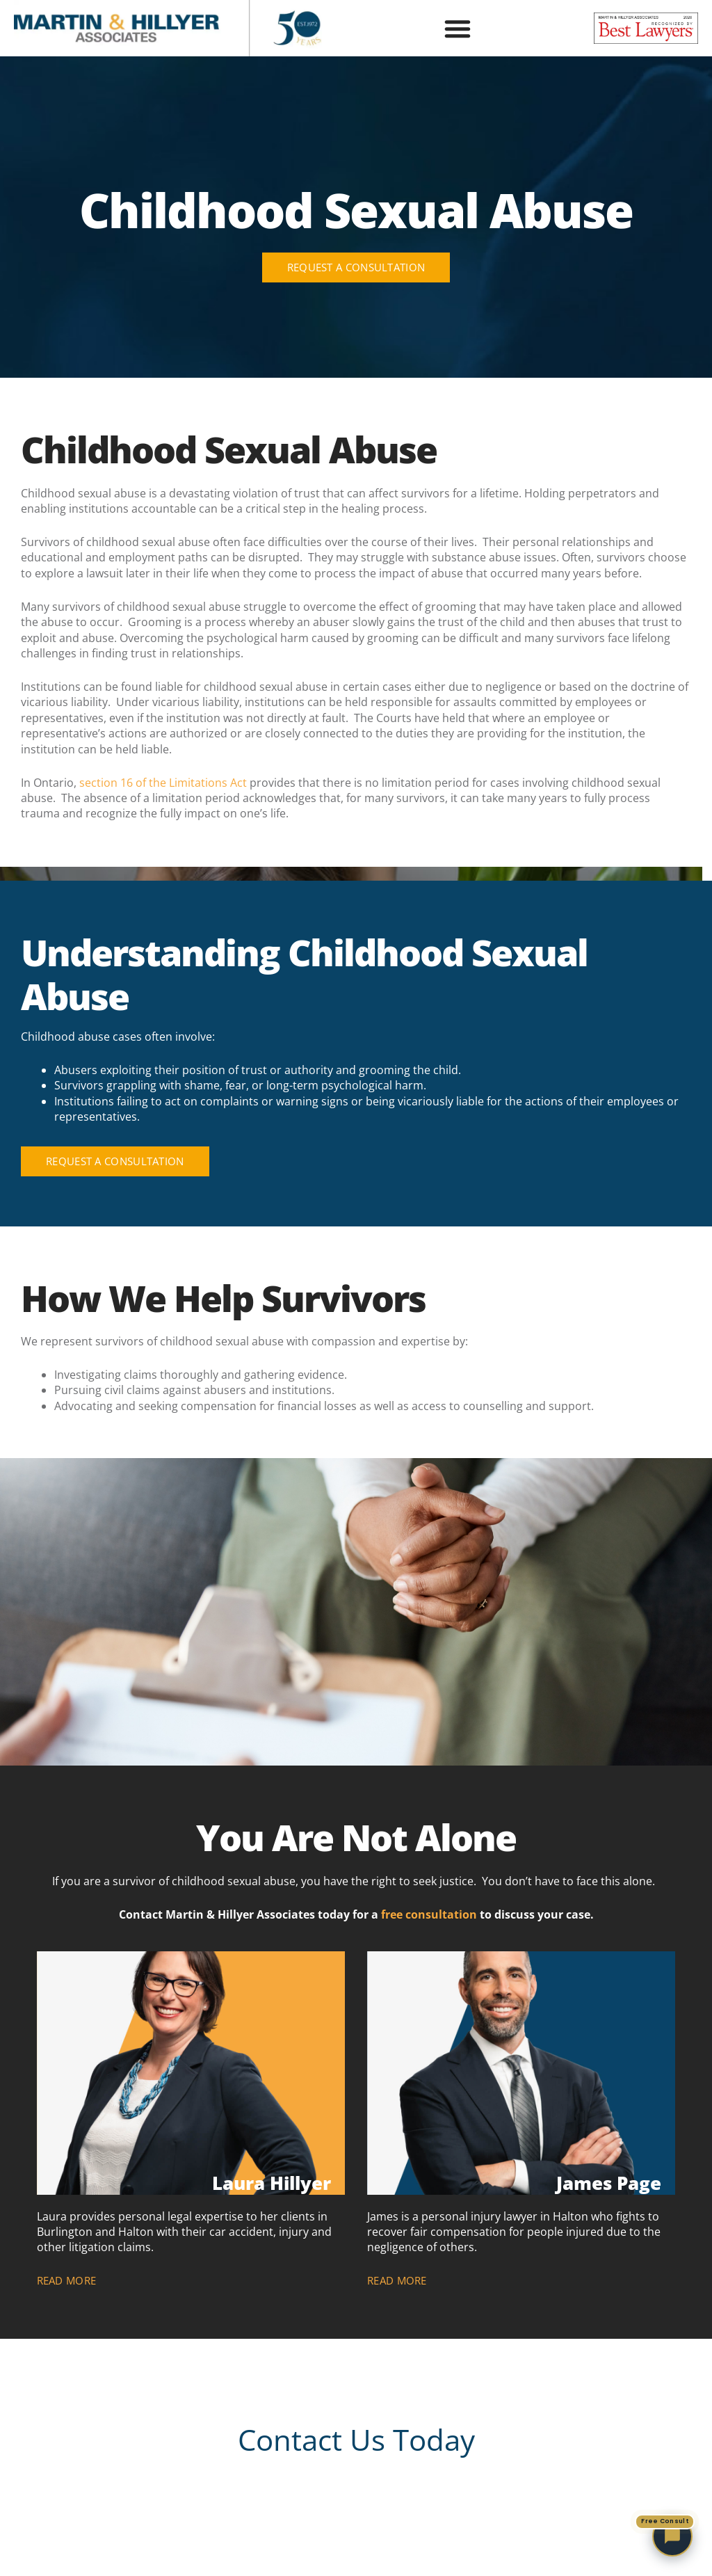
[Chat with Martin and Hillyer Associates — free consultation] (672, 2536)
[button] (457, 28)
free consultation (429, 1914)
